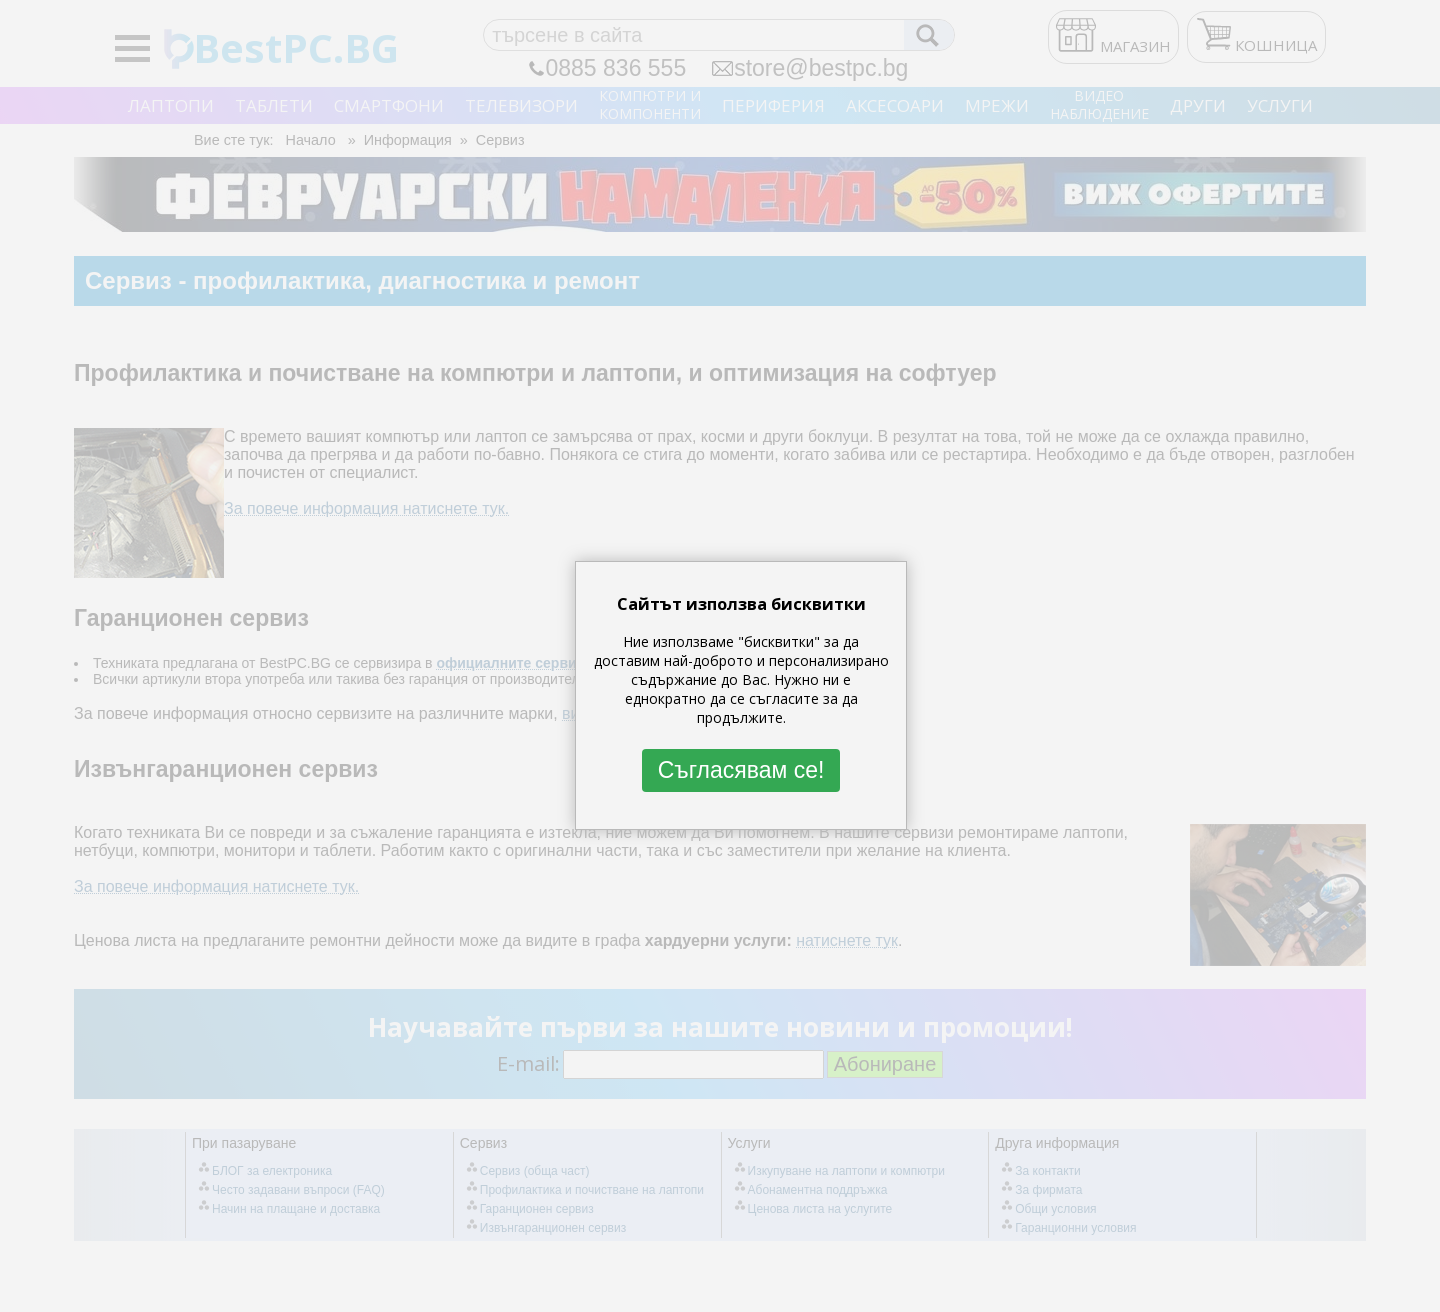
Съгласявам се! (741, 770)
